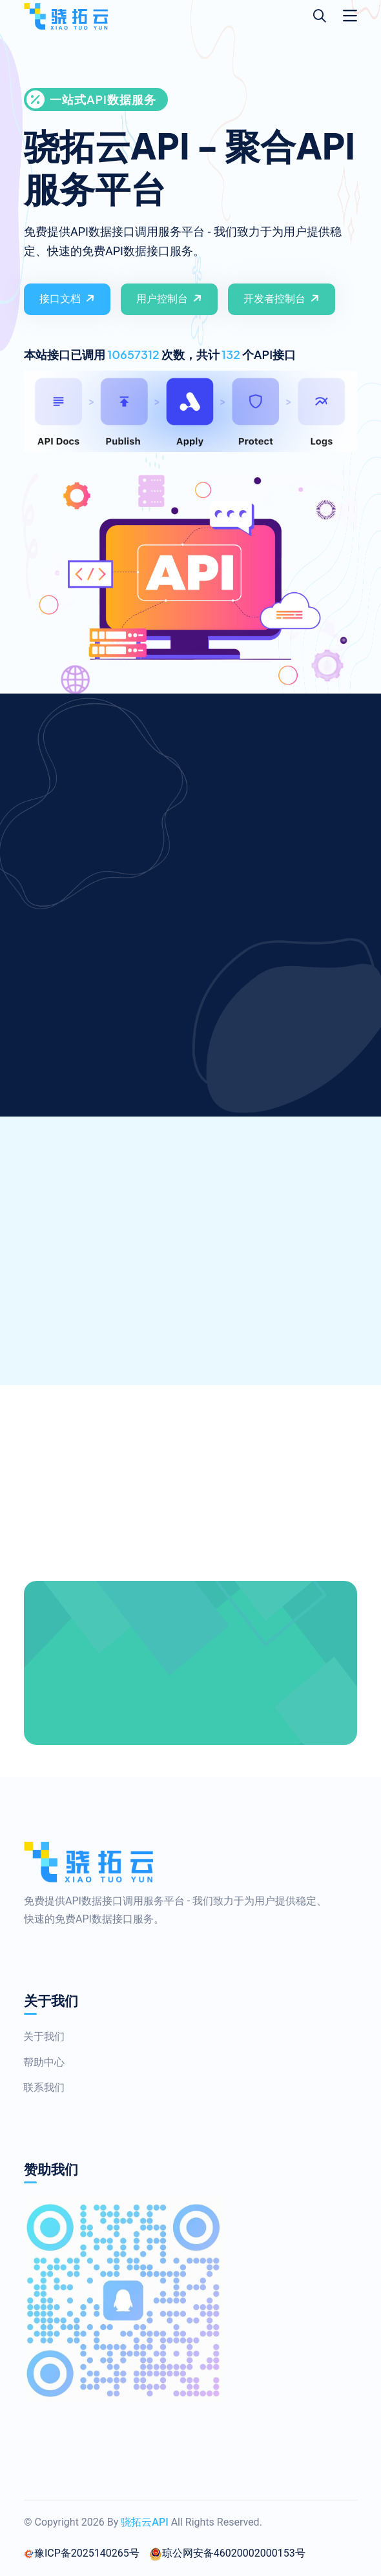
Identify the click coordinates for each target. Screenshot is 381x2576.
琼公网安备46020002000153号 (227, 2553)
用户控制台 (170, 298)
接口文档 (68, 298)
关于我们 (38, 2036)
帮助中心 (38, 2062)
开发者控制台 (282, 298)
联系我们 (38, 2087)
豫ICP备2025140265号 (81, 2553)
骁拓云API (144, 2522)
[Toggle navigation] (350, 16)
